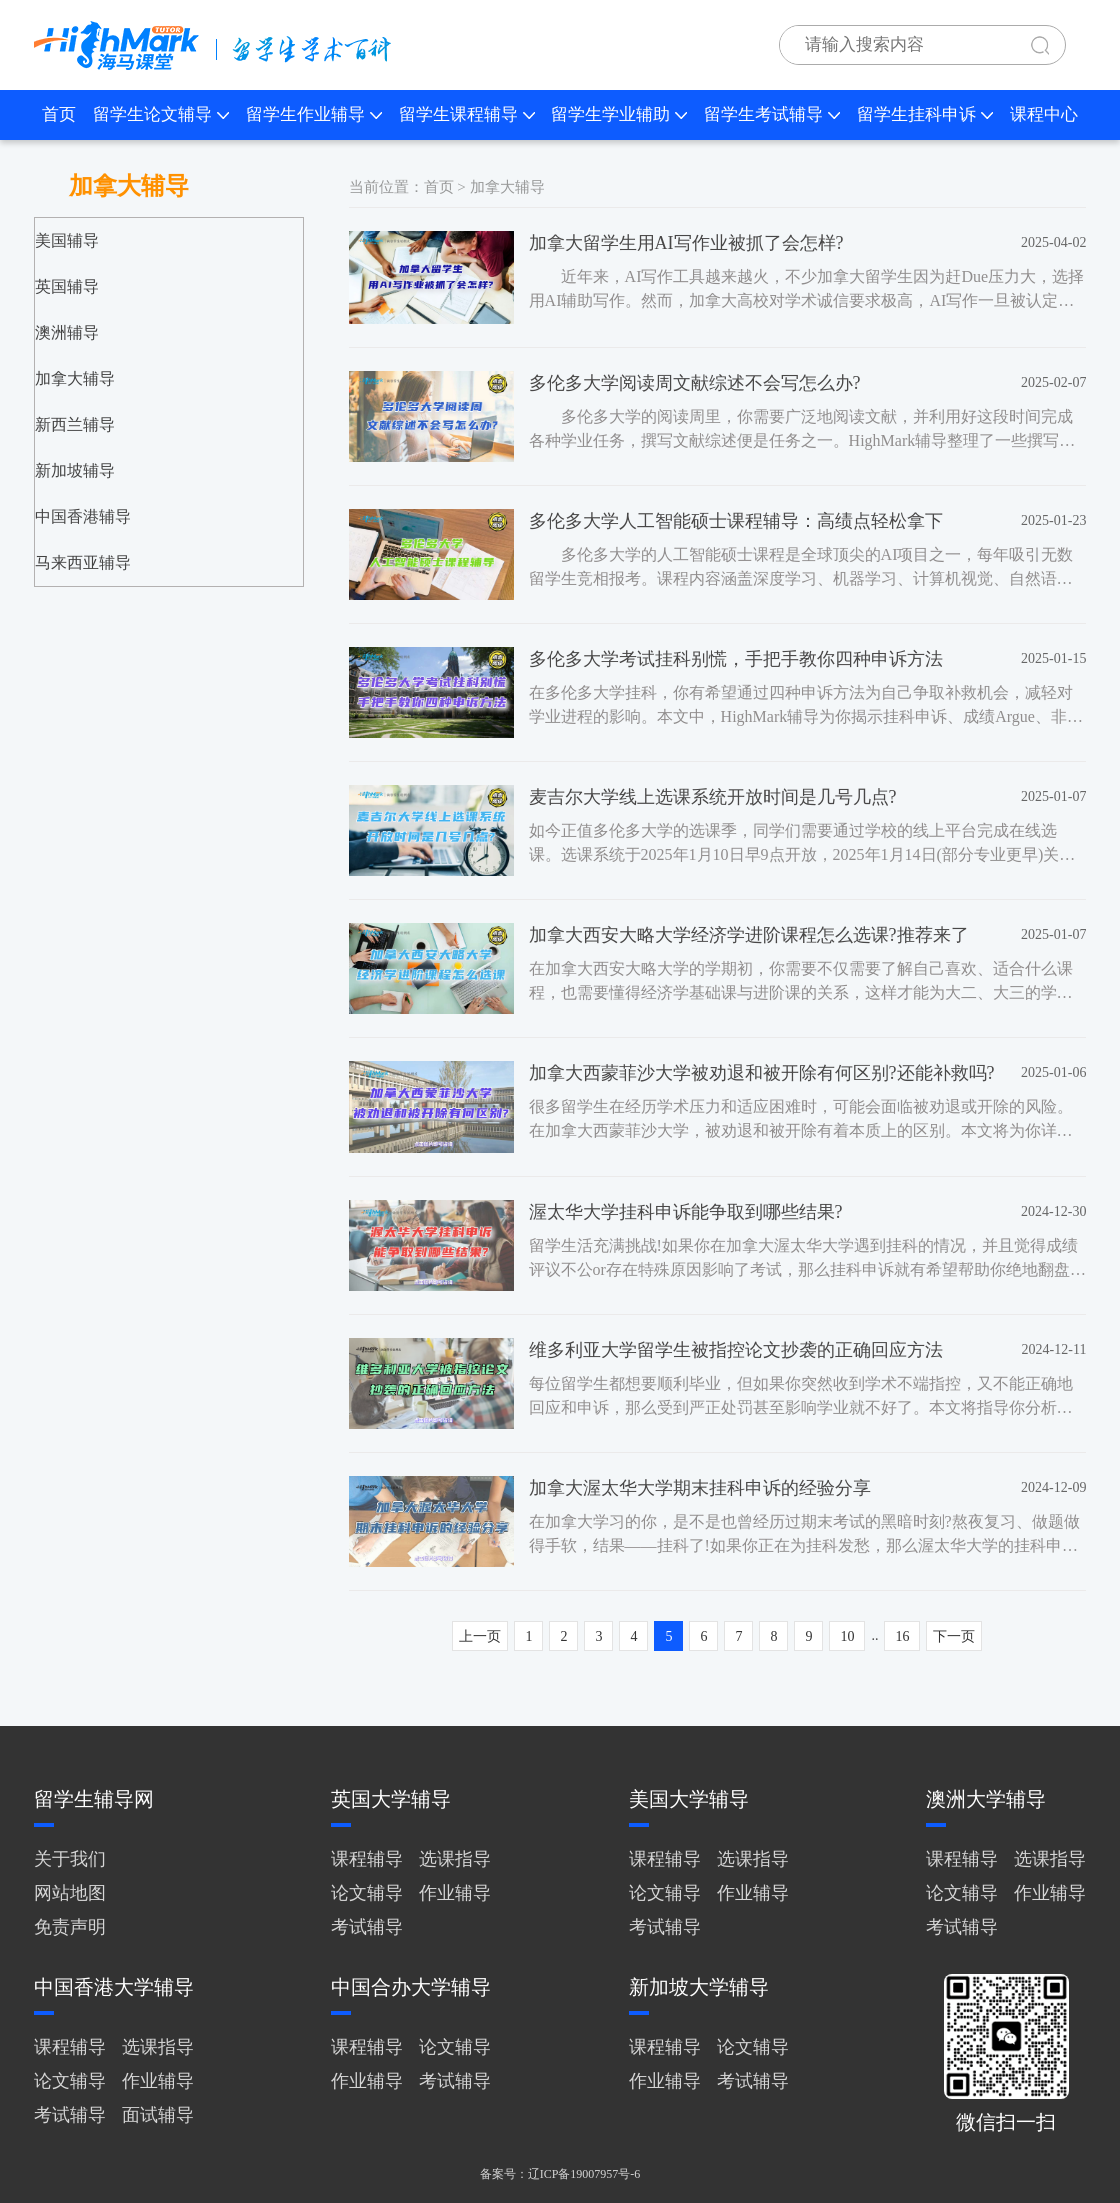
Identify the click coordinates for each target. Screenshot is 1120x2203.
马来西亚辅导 (83, 562)
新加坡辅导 (75, 470)
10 (847, 1636)
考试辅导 (367, 1927)
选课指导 (455, 1859)
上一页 (480, 1636)
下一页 (954, 1636)
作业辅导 (455, 1893)
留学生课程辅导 (467, 114)
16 (902, 1636)
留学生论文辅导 (161, 114)
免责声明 (70, 1927)
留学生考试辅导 (772, 114)
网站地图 (70, 1893)
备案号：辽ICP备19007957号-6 (560, 2174)
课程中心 (1044, 114)
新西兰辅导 (75, 424)
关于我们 (70, 1859)
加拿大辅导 (75, 378)
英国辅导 (67, 286)
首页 (59, 114)
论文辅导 (367, 1893)
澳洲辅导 (67, 332)
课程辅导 (367, 1859)
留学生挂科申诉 (925, 114)
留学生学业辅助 (619, 114)
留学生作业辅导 (314, 114)
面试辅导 (158, 2115)
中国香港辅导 (83, 516)
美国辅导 (67, 240)
